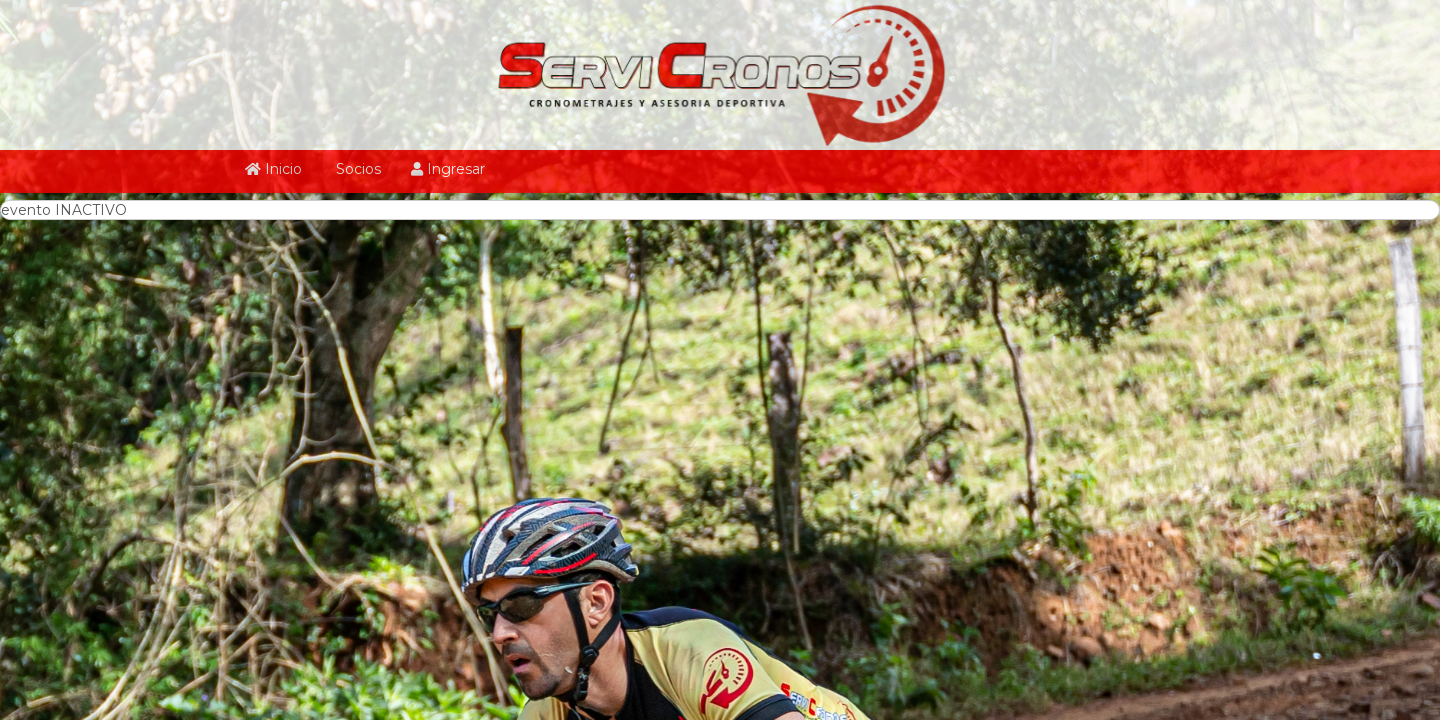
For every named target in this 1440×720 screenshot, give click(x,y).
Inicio (273, 169)
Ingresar (448, 169)
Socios (356, 169)
